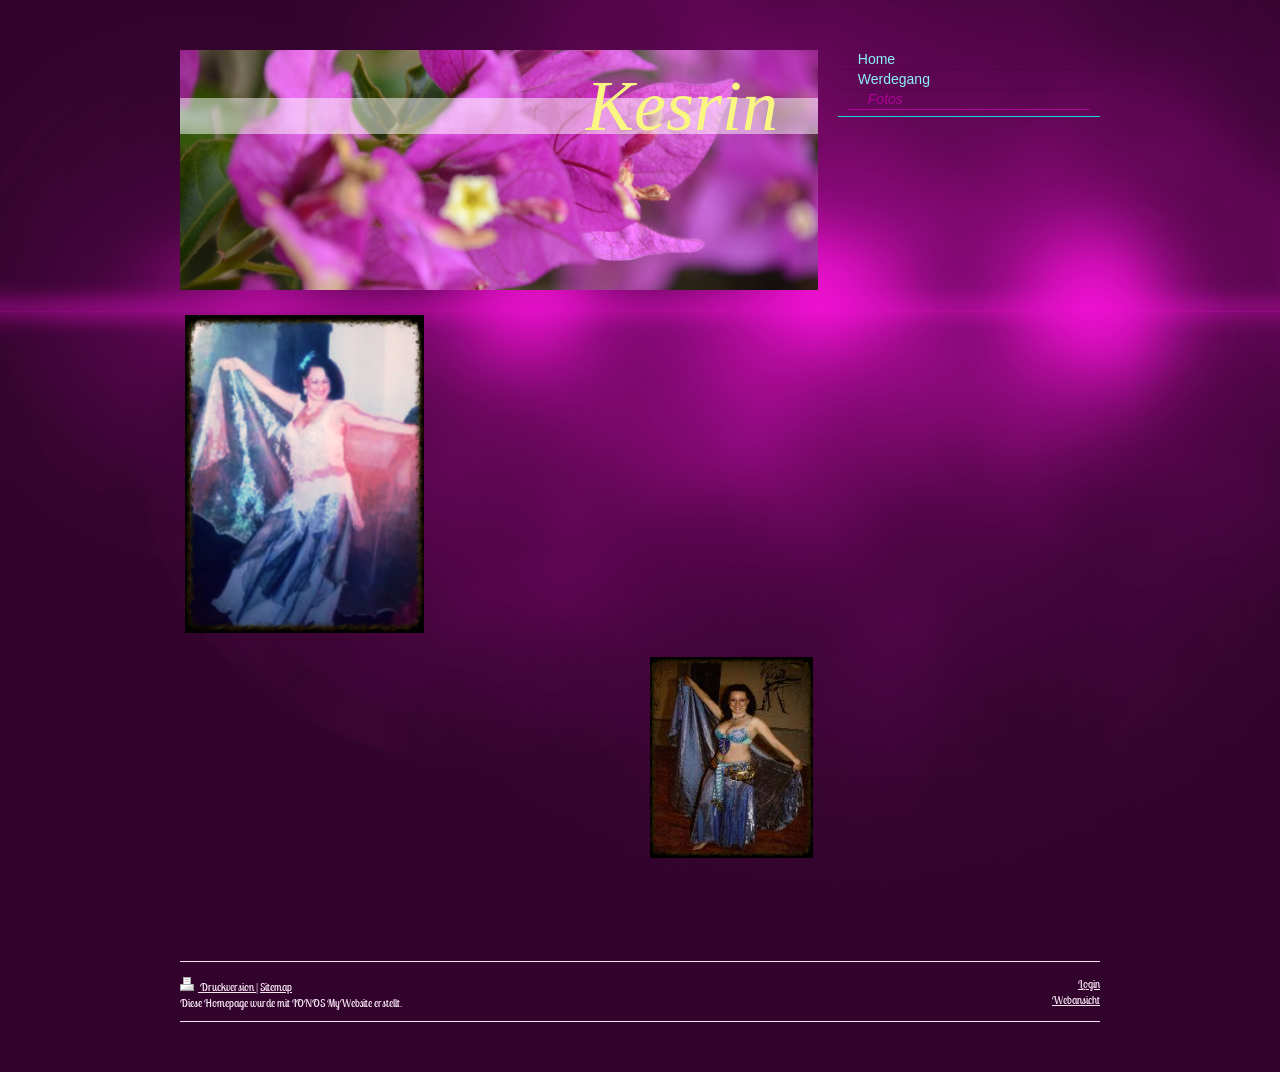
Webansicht (1076, 1000)
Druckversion (218, 987)
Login (1089, 984)
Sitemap (276, 987)
